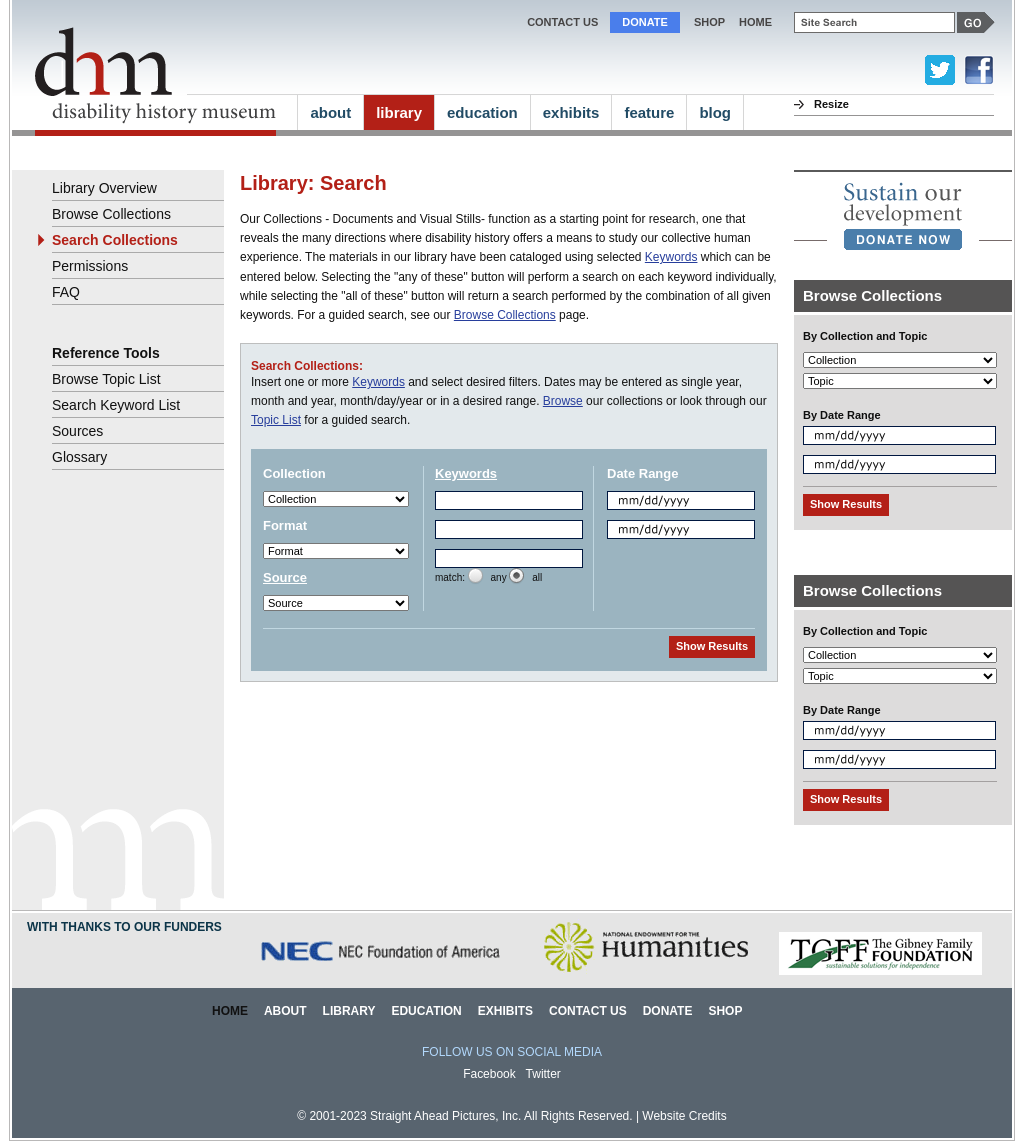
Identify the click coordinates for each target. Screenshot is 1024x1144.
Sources (77, 431)
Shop (709, 22)
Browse (563, 401)
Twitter (543, 1074)
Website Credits (684, 1116)
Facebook (489, 1074)
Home (230, 1011)
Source (285, 577)
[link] (903, 216)
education (482, 112)
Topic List (276, 420)
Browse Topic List (106, 379)
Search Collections (115, 240)
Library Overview (104, 188)
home (755, 22)
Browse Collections (505, 315)
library (399, 112)
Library (349, 1011)
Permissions (90, 266)
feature (649, 112)
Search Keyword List (116, 405)
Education (426, 1011)
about (330, 112)
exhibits (571, 112)
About (285, 1011)
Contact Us (562, 22)
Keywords (671, 257)
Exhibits (505, 1011)
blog (715, 112)
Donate (645, 22)
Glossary (79, 457)
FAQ (66, 292)
